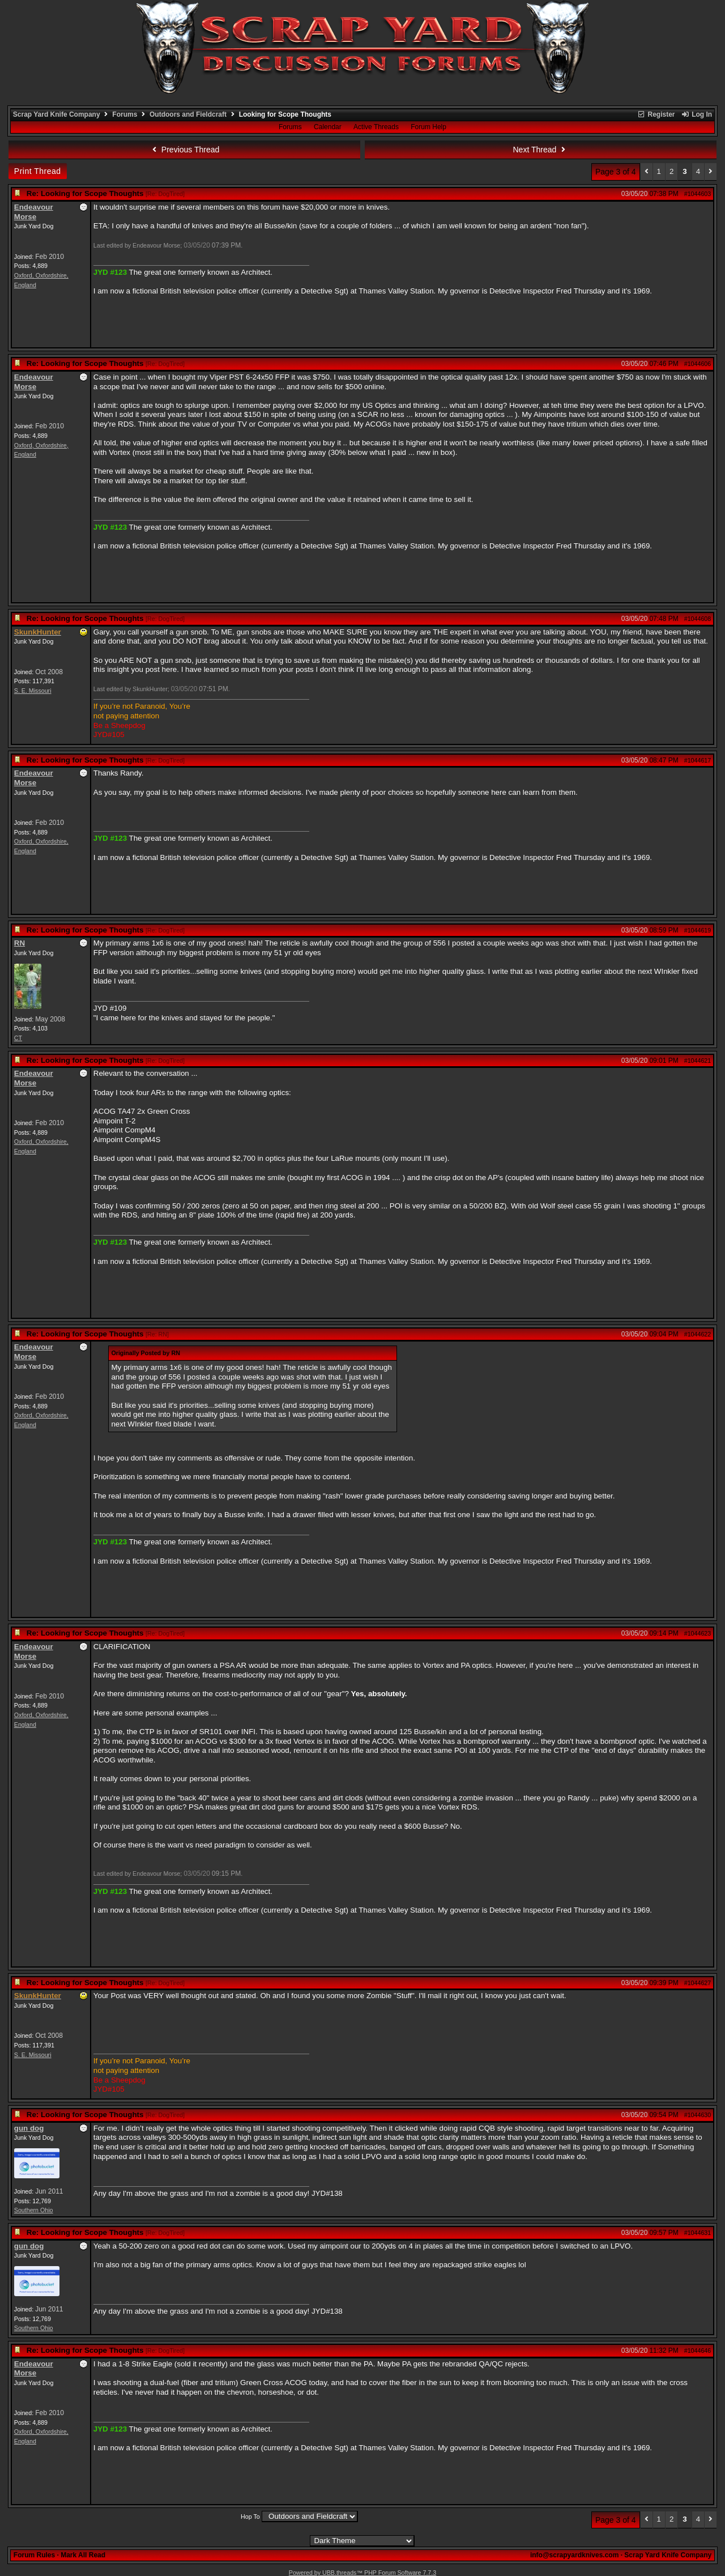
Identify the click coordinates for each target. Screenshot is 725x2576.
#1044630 (697, 2114)
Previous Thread (184, 149)
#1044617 (697, 760)
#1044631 (697, 2232)
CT (18, 1037)
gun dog (29, 2128)
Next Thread (541, 149)
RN (19, 943)
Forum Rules (34, 2555)
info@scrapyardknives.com (574, 2555)
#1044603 (697, 193)
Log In (696, 114)
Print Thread (37, 171)
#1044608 (697, 618)
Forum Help (428, 127)
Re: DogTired (165, 193)
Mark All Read (83, 2555)
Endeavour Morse (33, 212)
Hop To (250, 2516)
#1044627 (697, 1982)
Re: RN (157, 1334)
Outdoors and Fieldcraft (188, 114)
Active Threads (376, 127)
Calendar (328, 127)
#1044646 (697, 2350)
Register (656, 114)
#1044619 (697, 930)
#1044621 (697, 1060)
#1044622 (697, 1334)
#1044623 (697, 1633)
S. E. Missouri (33, 690)
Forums (124, 114)
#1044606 (697, 363)
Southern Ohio (33, 2210)
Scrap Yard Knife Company (56, 114)
